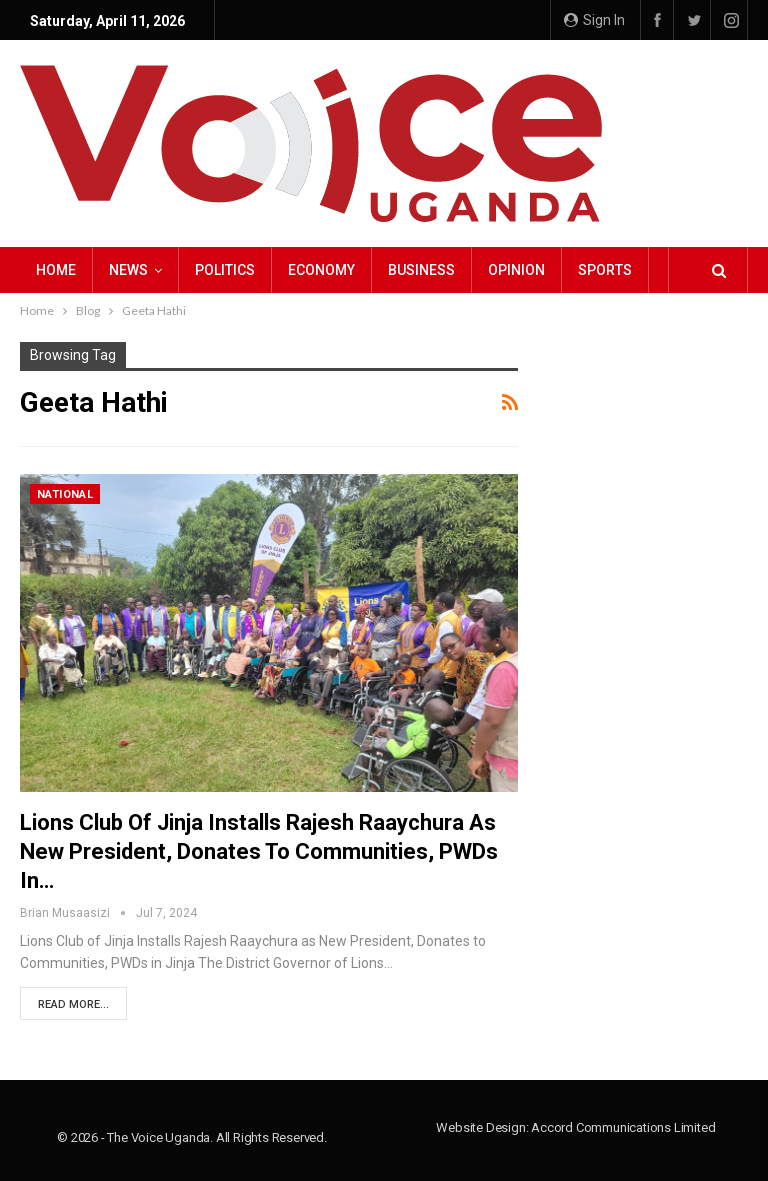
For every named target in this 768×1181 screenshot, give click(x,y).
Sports (605, 270)
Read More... (73, 1004)
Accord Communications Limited (623, 1127)
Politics (225, 270)
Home (56, 270)
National (65, 494)
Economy (321, 270)
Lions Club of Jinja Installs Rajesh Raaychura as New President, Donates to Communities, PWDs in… (259, 851)
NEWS (128, 270)
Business (421, 270)
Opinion (516, 270)
